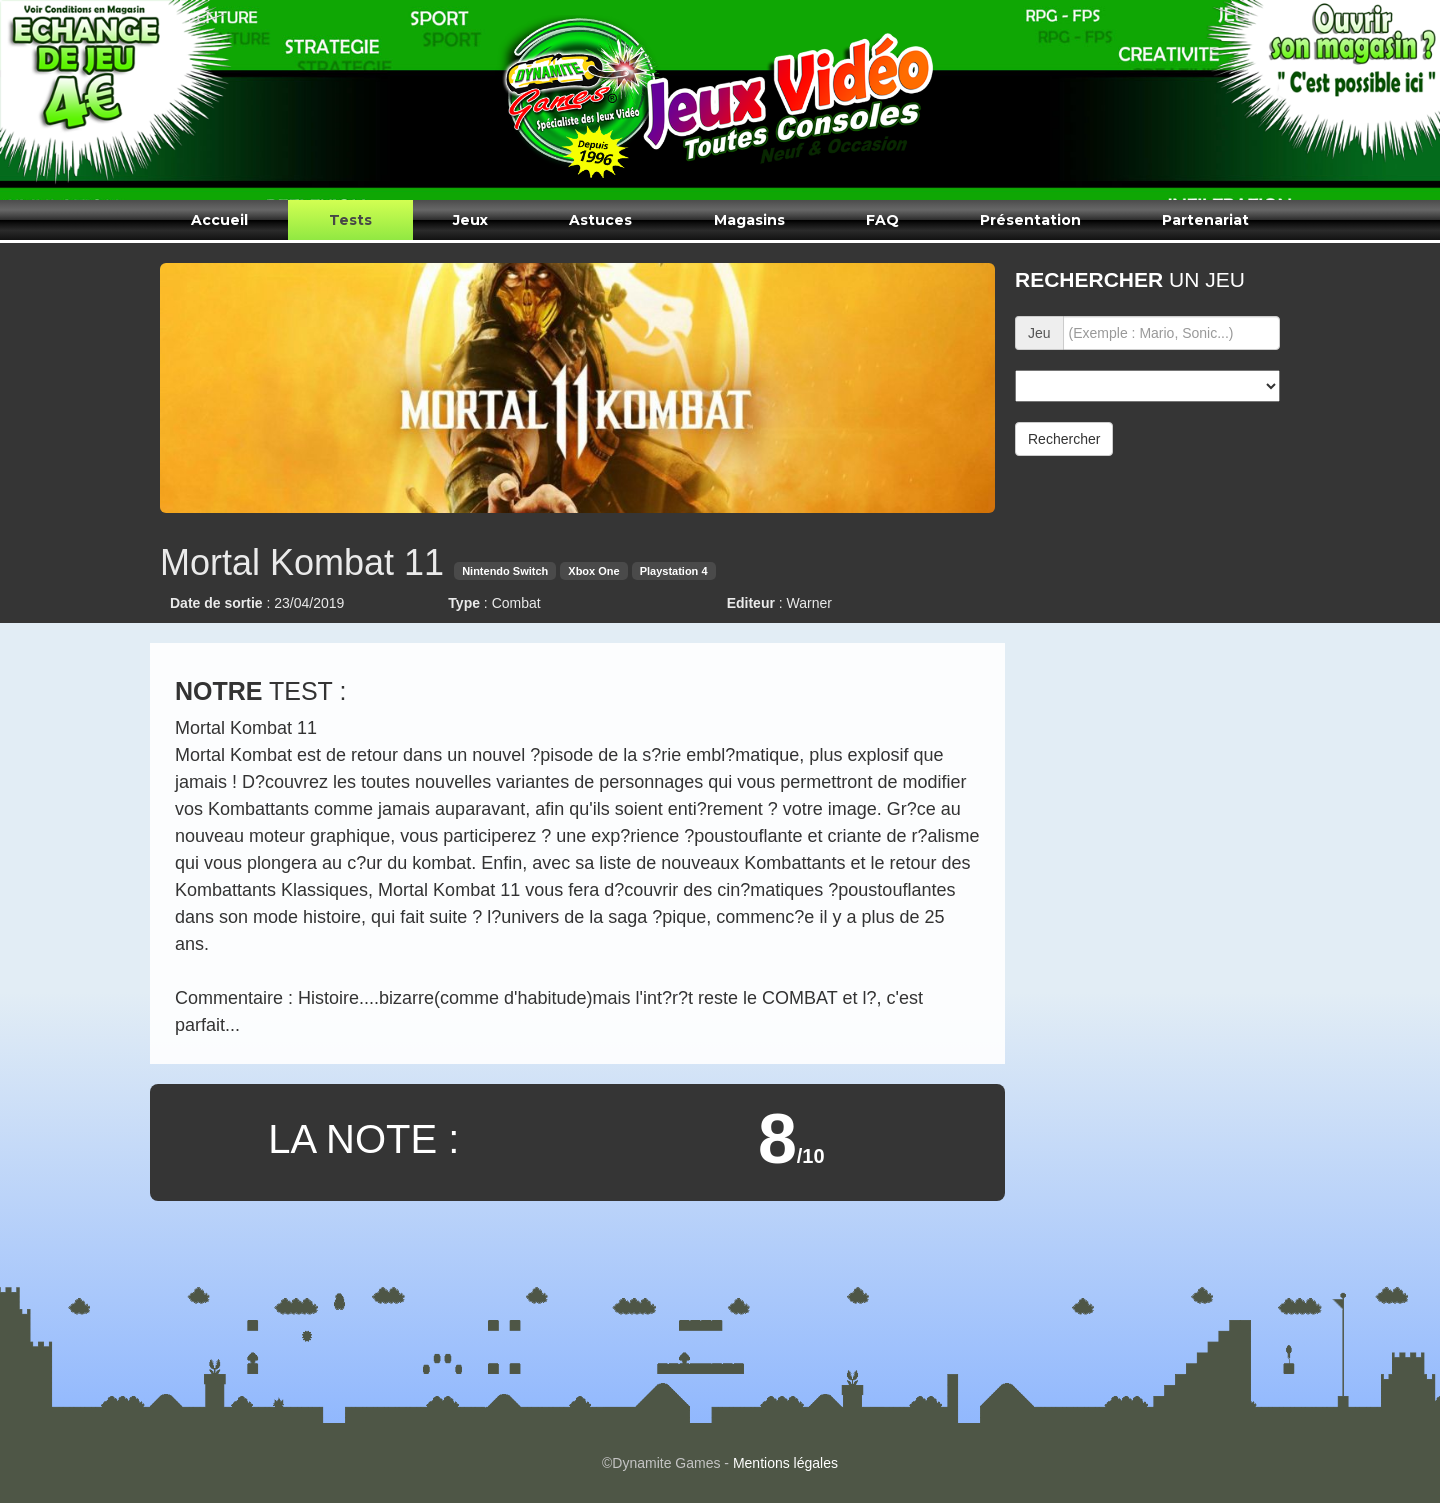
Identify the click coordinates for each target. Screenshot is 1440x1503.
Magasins (749, 220)
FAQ (882, 220)
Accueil (219, 220)
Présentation (1030, 220)
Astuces (600, 220)
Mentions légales (785, 1463)
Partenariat (1205, 220)
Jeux (470, 220)
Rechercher (1064, 439)
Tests (350, 220)
